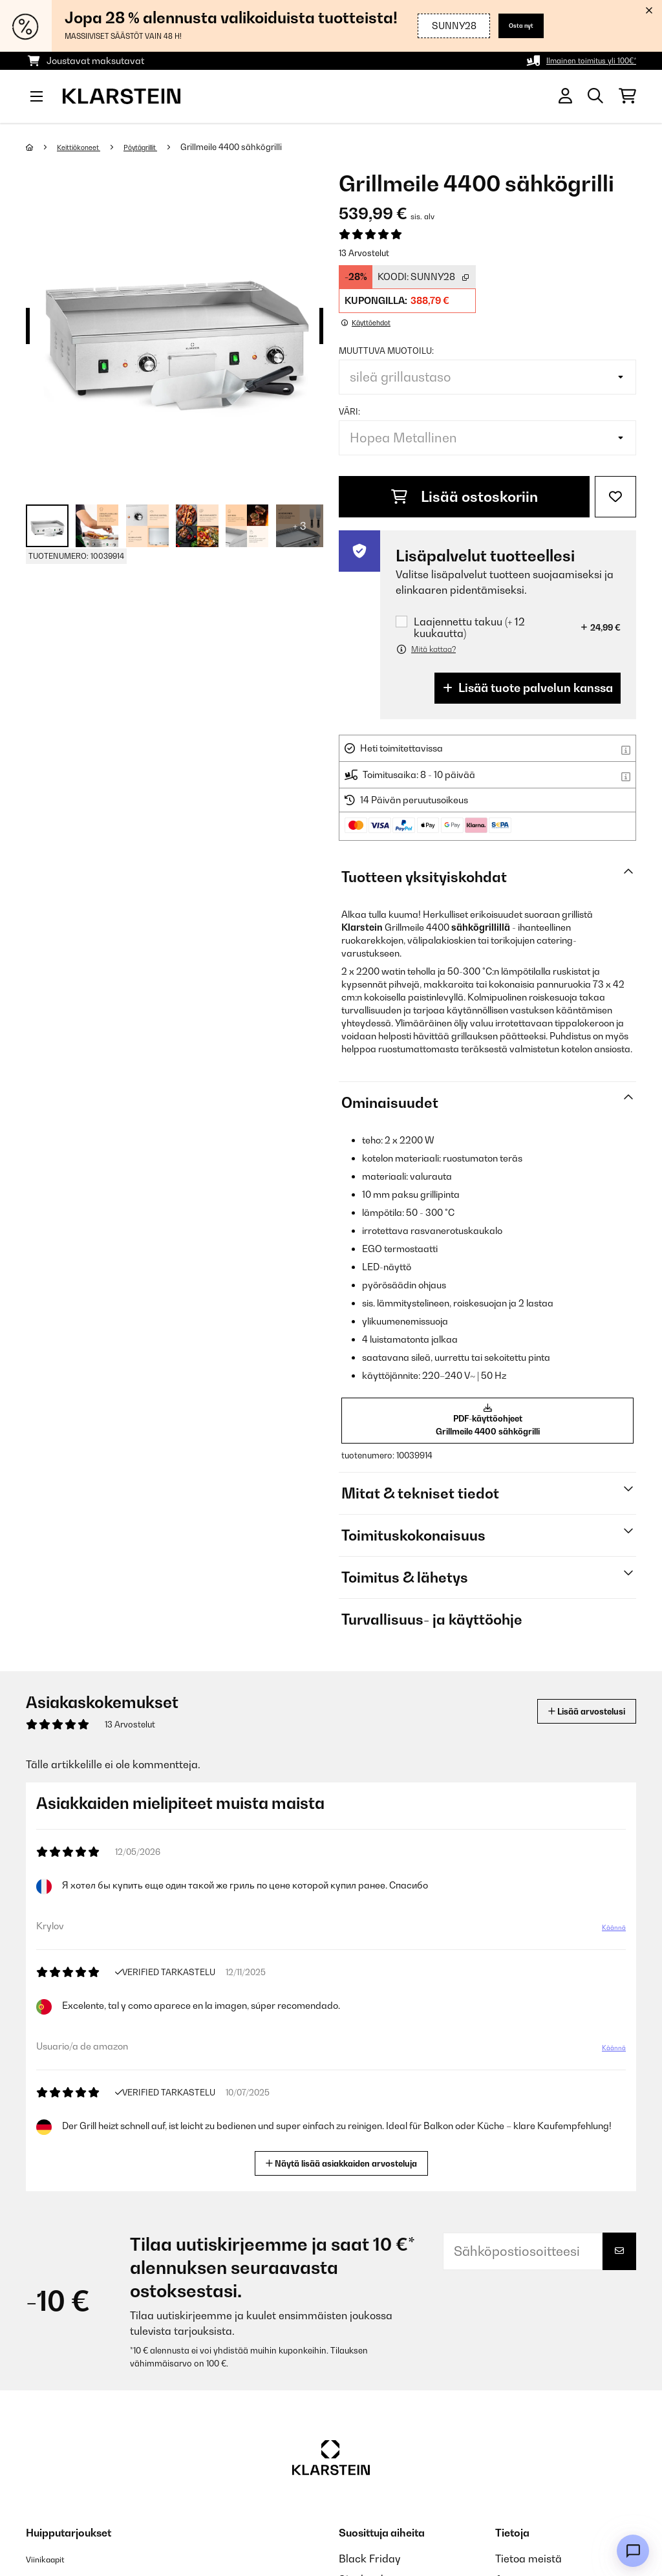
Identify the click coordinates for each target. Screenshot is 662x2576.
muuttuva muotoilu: (386, 350)
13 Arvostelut (364, 253)
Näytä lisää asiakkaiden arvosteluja (346, 2170)
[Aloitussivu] (42, 147)
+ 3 (299, 525)
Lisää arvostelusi (571, 1719)
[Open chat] (633, 2551)
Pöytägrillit (159, 147)
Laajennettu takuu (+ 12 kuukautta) (469, 627)
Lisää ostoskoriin (464, 496)
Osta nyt (514, 25)
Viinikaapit (52, 2566)
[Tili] (565, 96)
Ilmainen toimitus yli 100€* (582, 60)
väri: (349, 411)
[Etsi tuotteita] (595, 96)
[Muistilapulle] (615, 496)
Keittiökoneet (86, 147)
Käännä (607, 1940)
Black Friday (369, 2566)
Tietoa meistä (528, 2566)
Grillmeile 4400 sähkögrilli (255, 147)
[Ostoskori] (627, 96)
